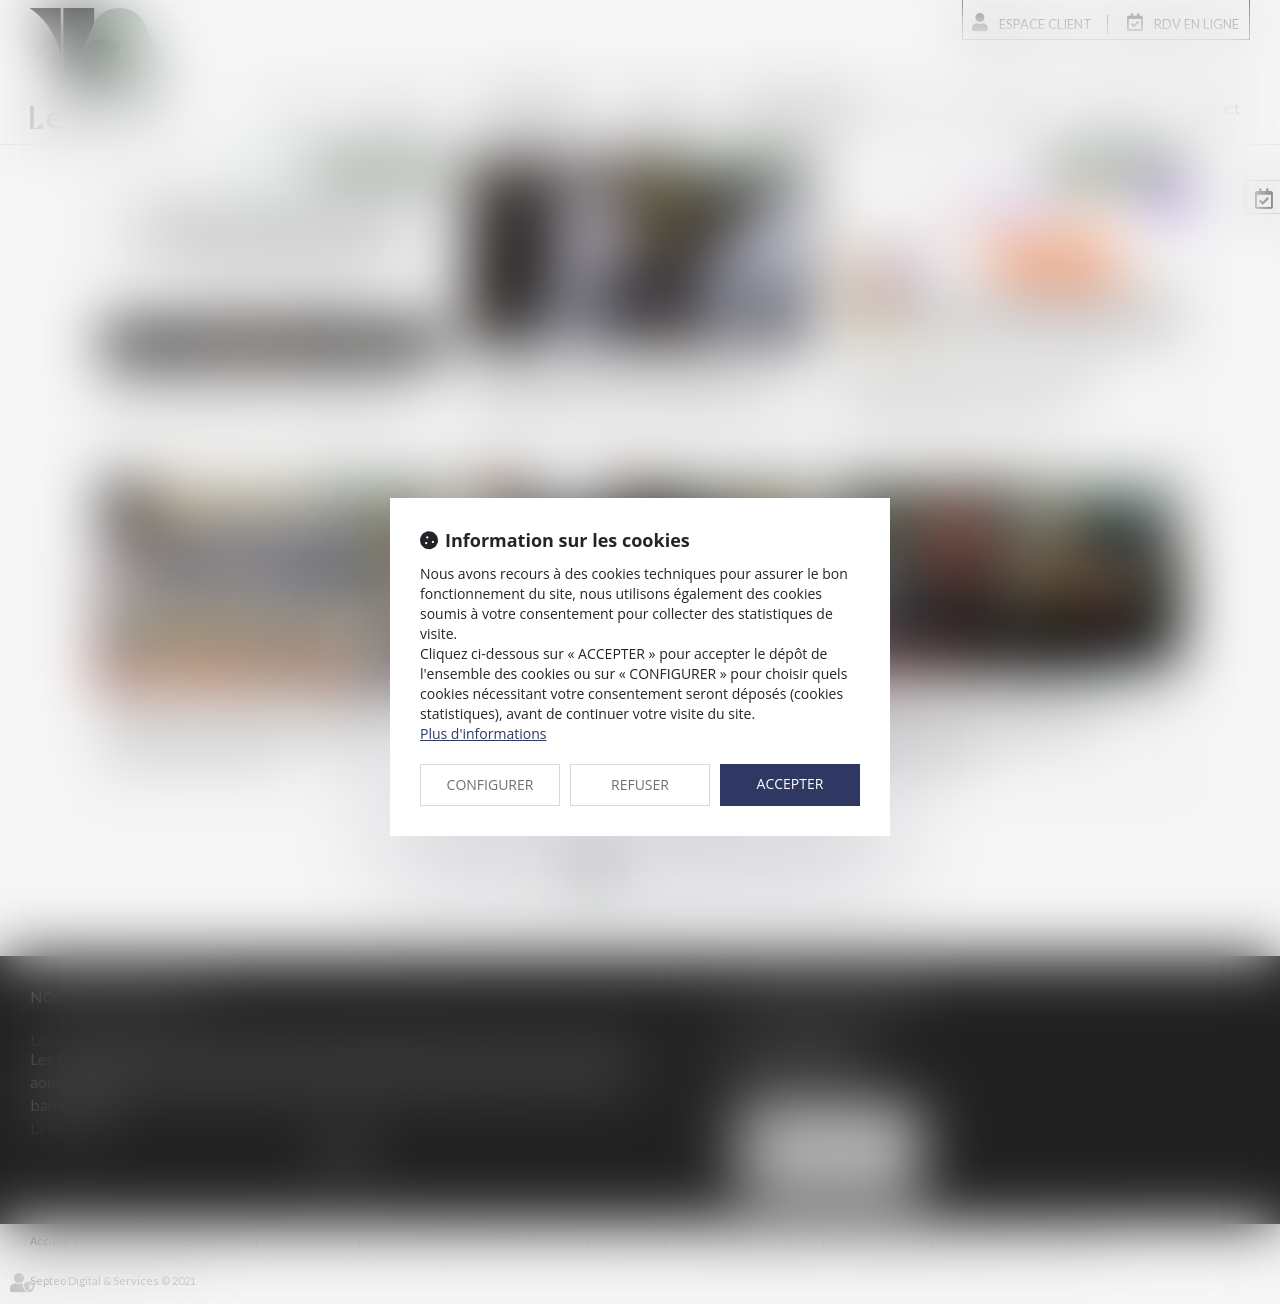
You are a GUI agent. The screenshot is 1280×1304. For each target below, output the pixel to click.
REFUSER (640, 784)
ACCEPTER (790, 783)
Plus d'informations (483, 733)
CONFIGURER (490, 784)
